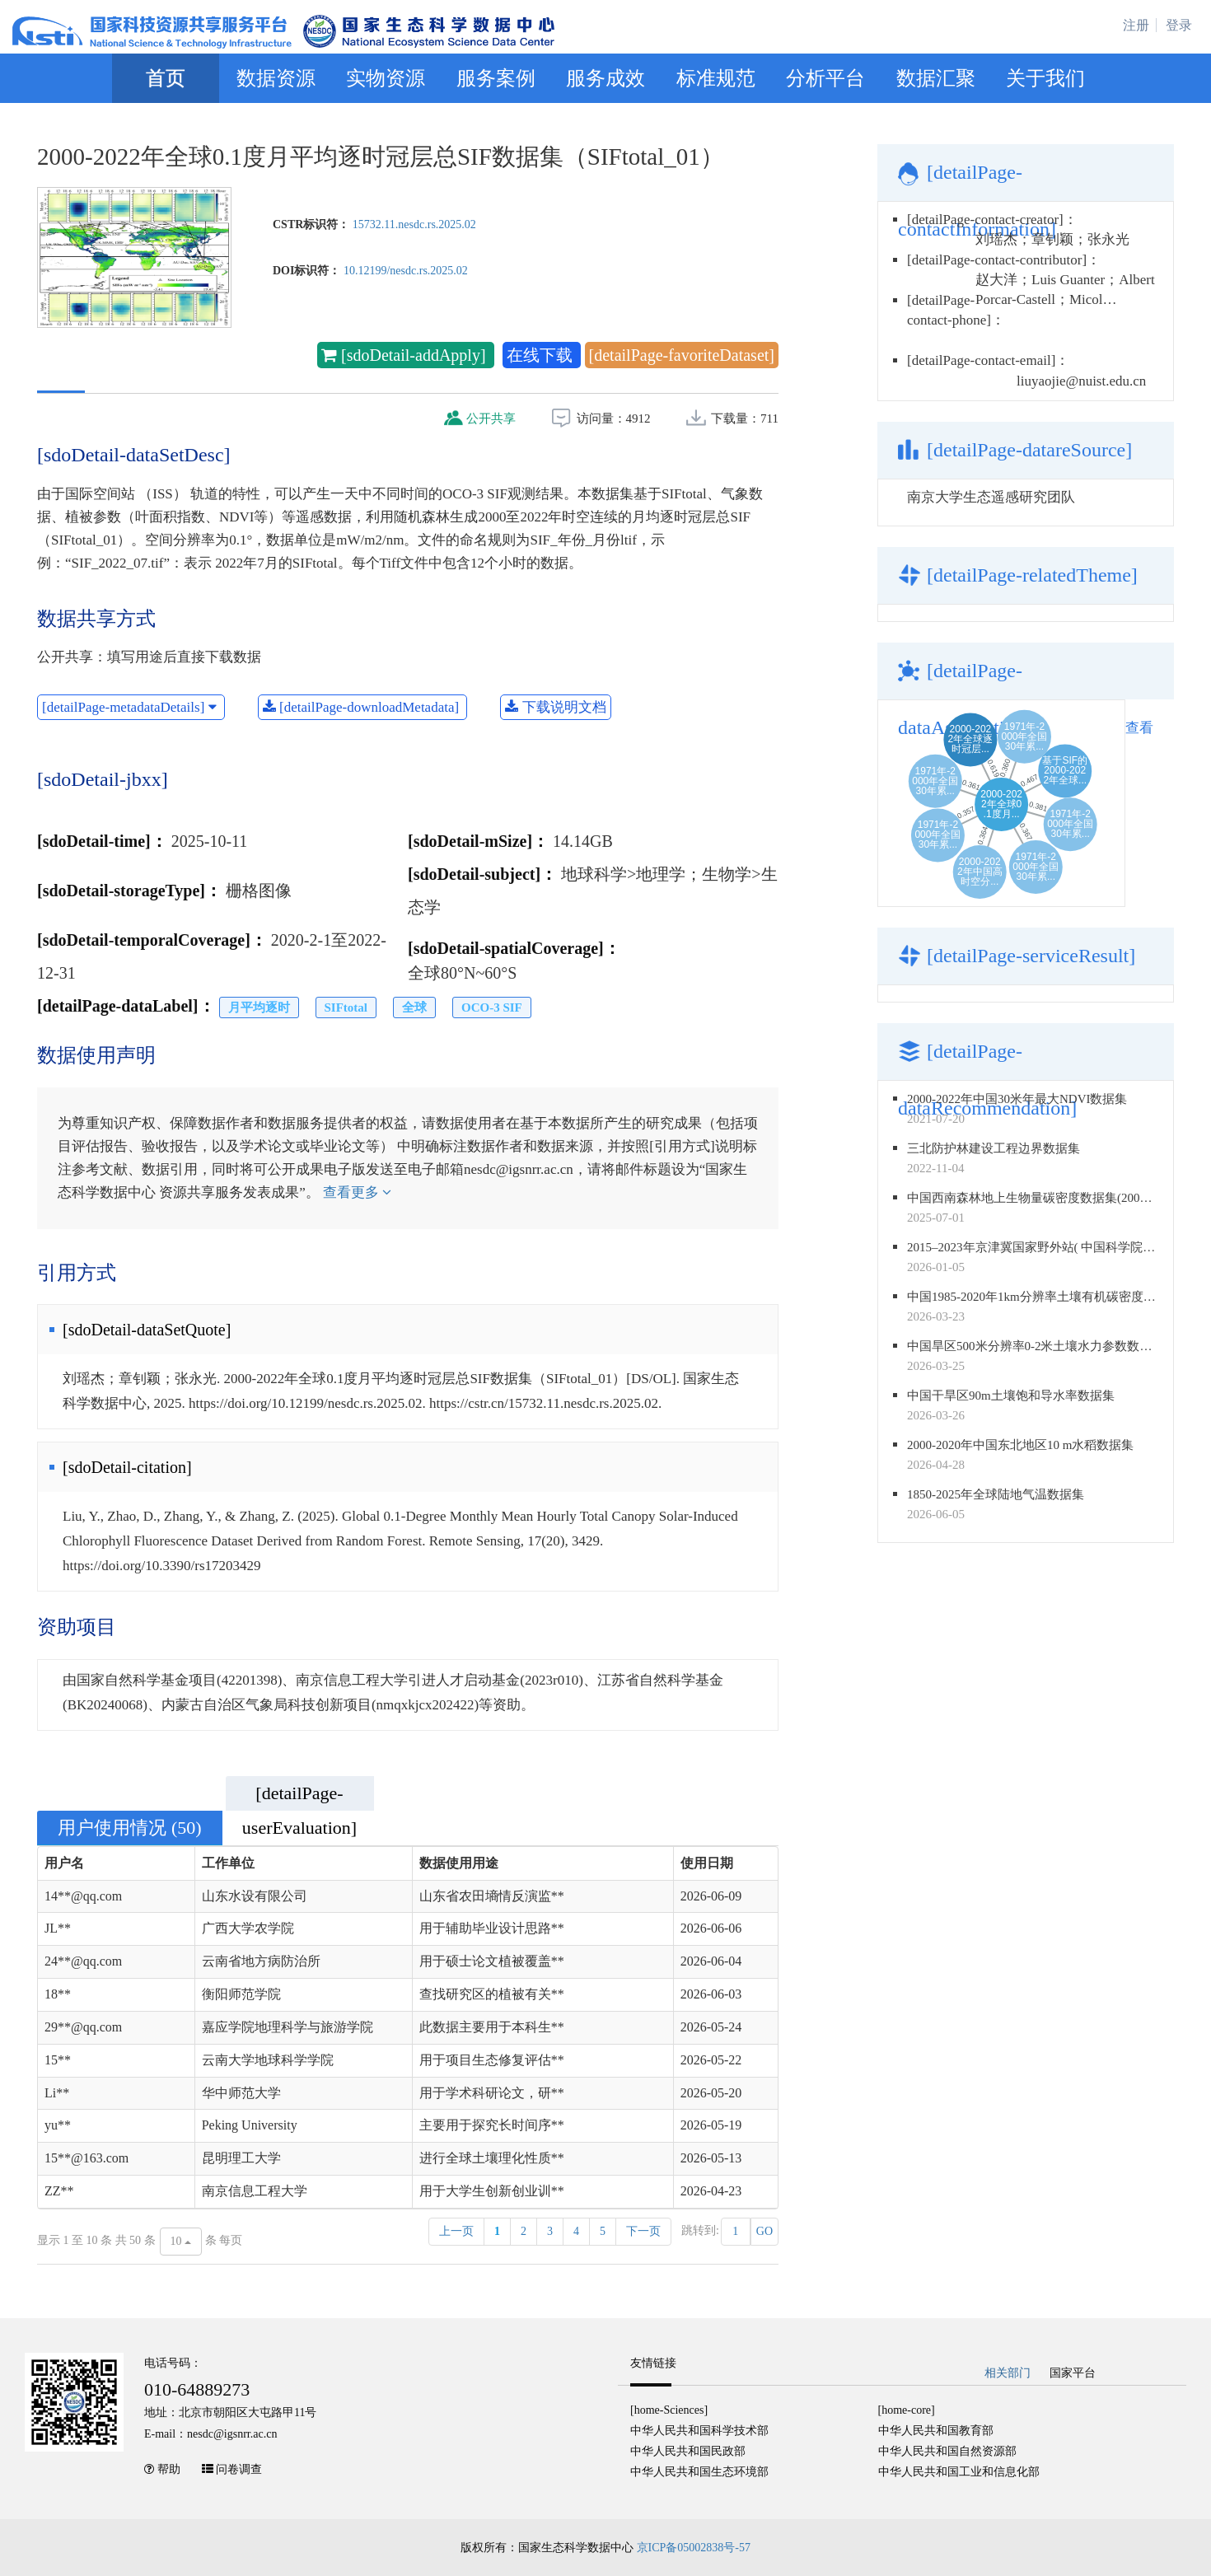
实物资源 (385, 78)
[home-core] (906, 2410)
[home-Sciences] (669, 2410)
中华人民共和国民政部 (688, 2451)
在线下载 (542, 355)
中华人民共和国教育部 (936, 2430)
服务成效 (605, 78)
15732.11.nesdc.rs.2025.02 (414, 224)
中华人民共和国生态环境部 (699, 2472)
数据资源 (276, 78)
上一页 (456, 2231)
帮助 (168, 2469)
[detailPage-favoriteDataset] (681, 355)
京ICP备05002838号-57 (693, 2547)
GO (764, 2231)
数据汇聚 (935, 78)
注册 (1136, 25)
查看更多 (357, 1192)
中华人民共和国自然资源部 (947, 2451)
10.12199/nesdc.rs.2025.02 (406, 270)
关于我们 (1045, 78)
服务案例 (495, 78)
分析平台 (825, 78)
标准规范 (715, 78)
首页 (165, 78)
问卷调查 (239, 2469)
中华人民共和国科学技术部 (699, 2430)
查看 (1139, 728)
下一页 (643, 2231)
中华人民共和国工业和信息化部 (959, 2472)
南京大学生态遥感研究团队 (991, 497)
